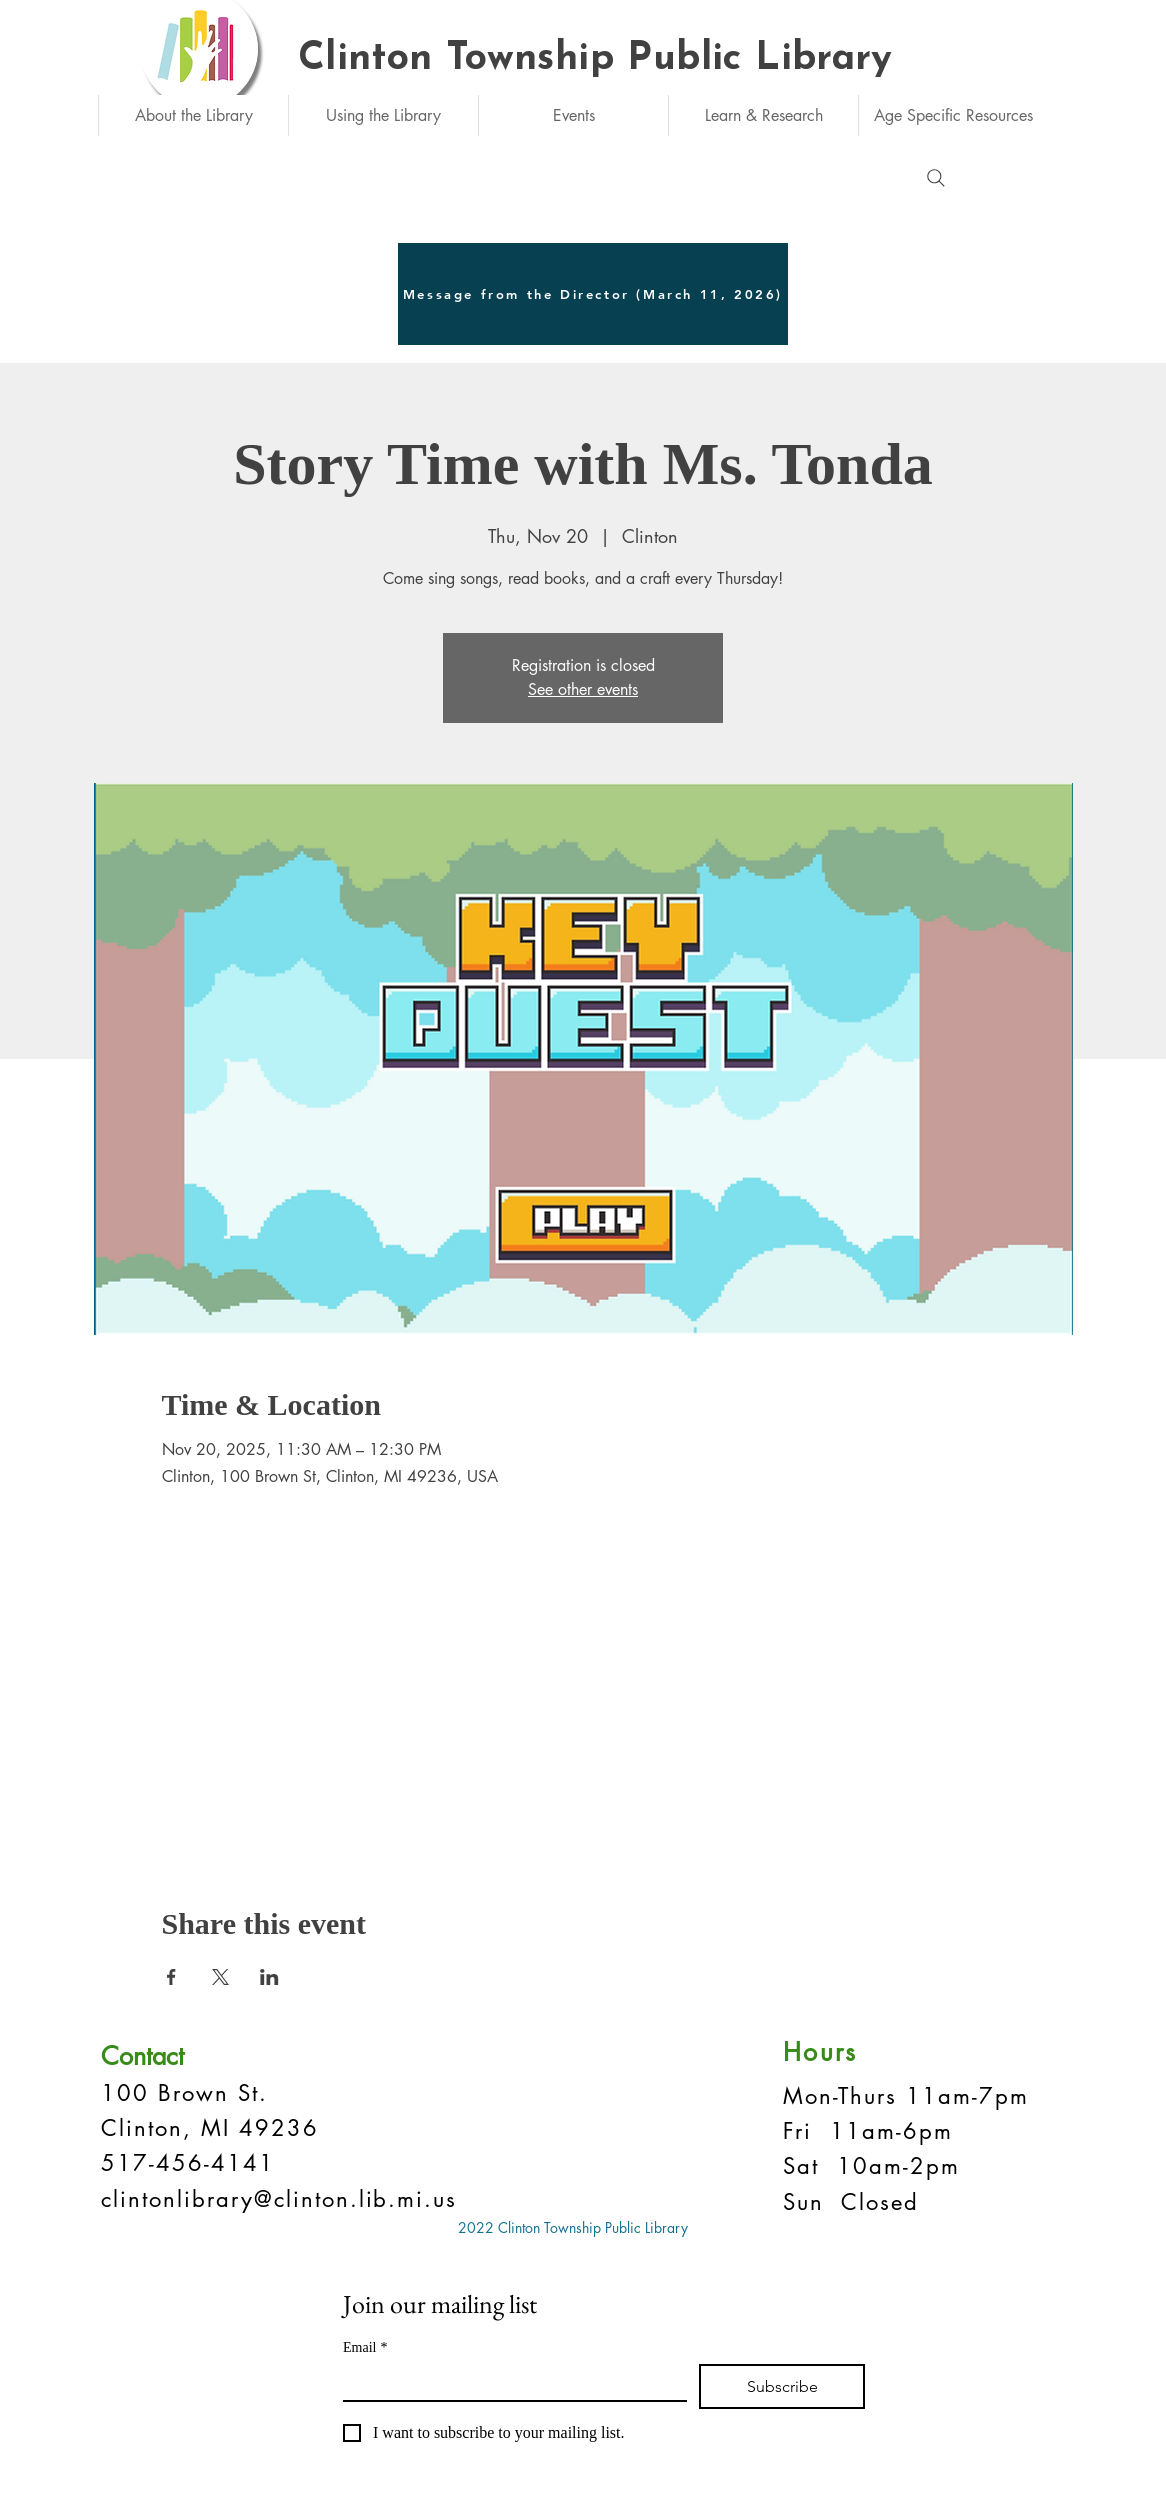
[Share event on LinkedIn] (269, 1977)
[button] (193, 115)
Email (365, 2347)
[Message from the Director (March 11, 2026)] (593, 294)
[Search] (936, 178)
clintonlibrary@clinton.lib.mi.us (279, 2199)
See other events (583, 689)
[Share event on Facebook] (171, 1977)
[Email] (509, 2382)
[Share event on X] (220, 1977)
